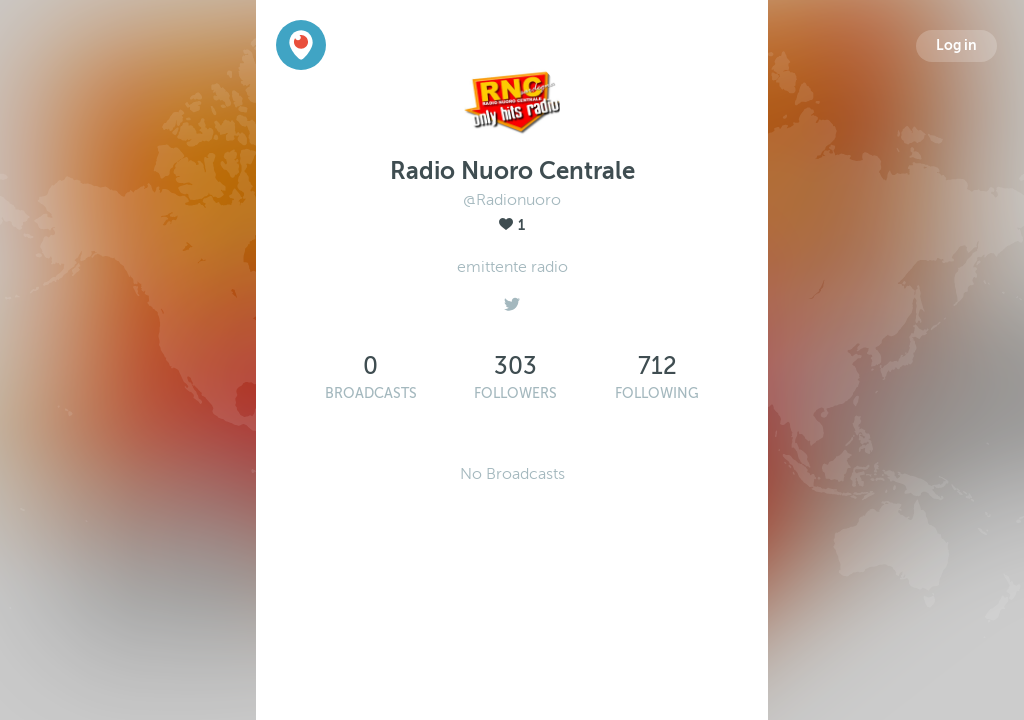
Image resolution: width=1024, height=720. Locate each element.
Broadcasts (371, 393)
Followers (515, 393)
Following (657, 393)
